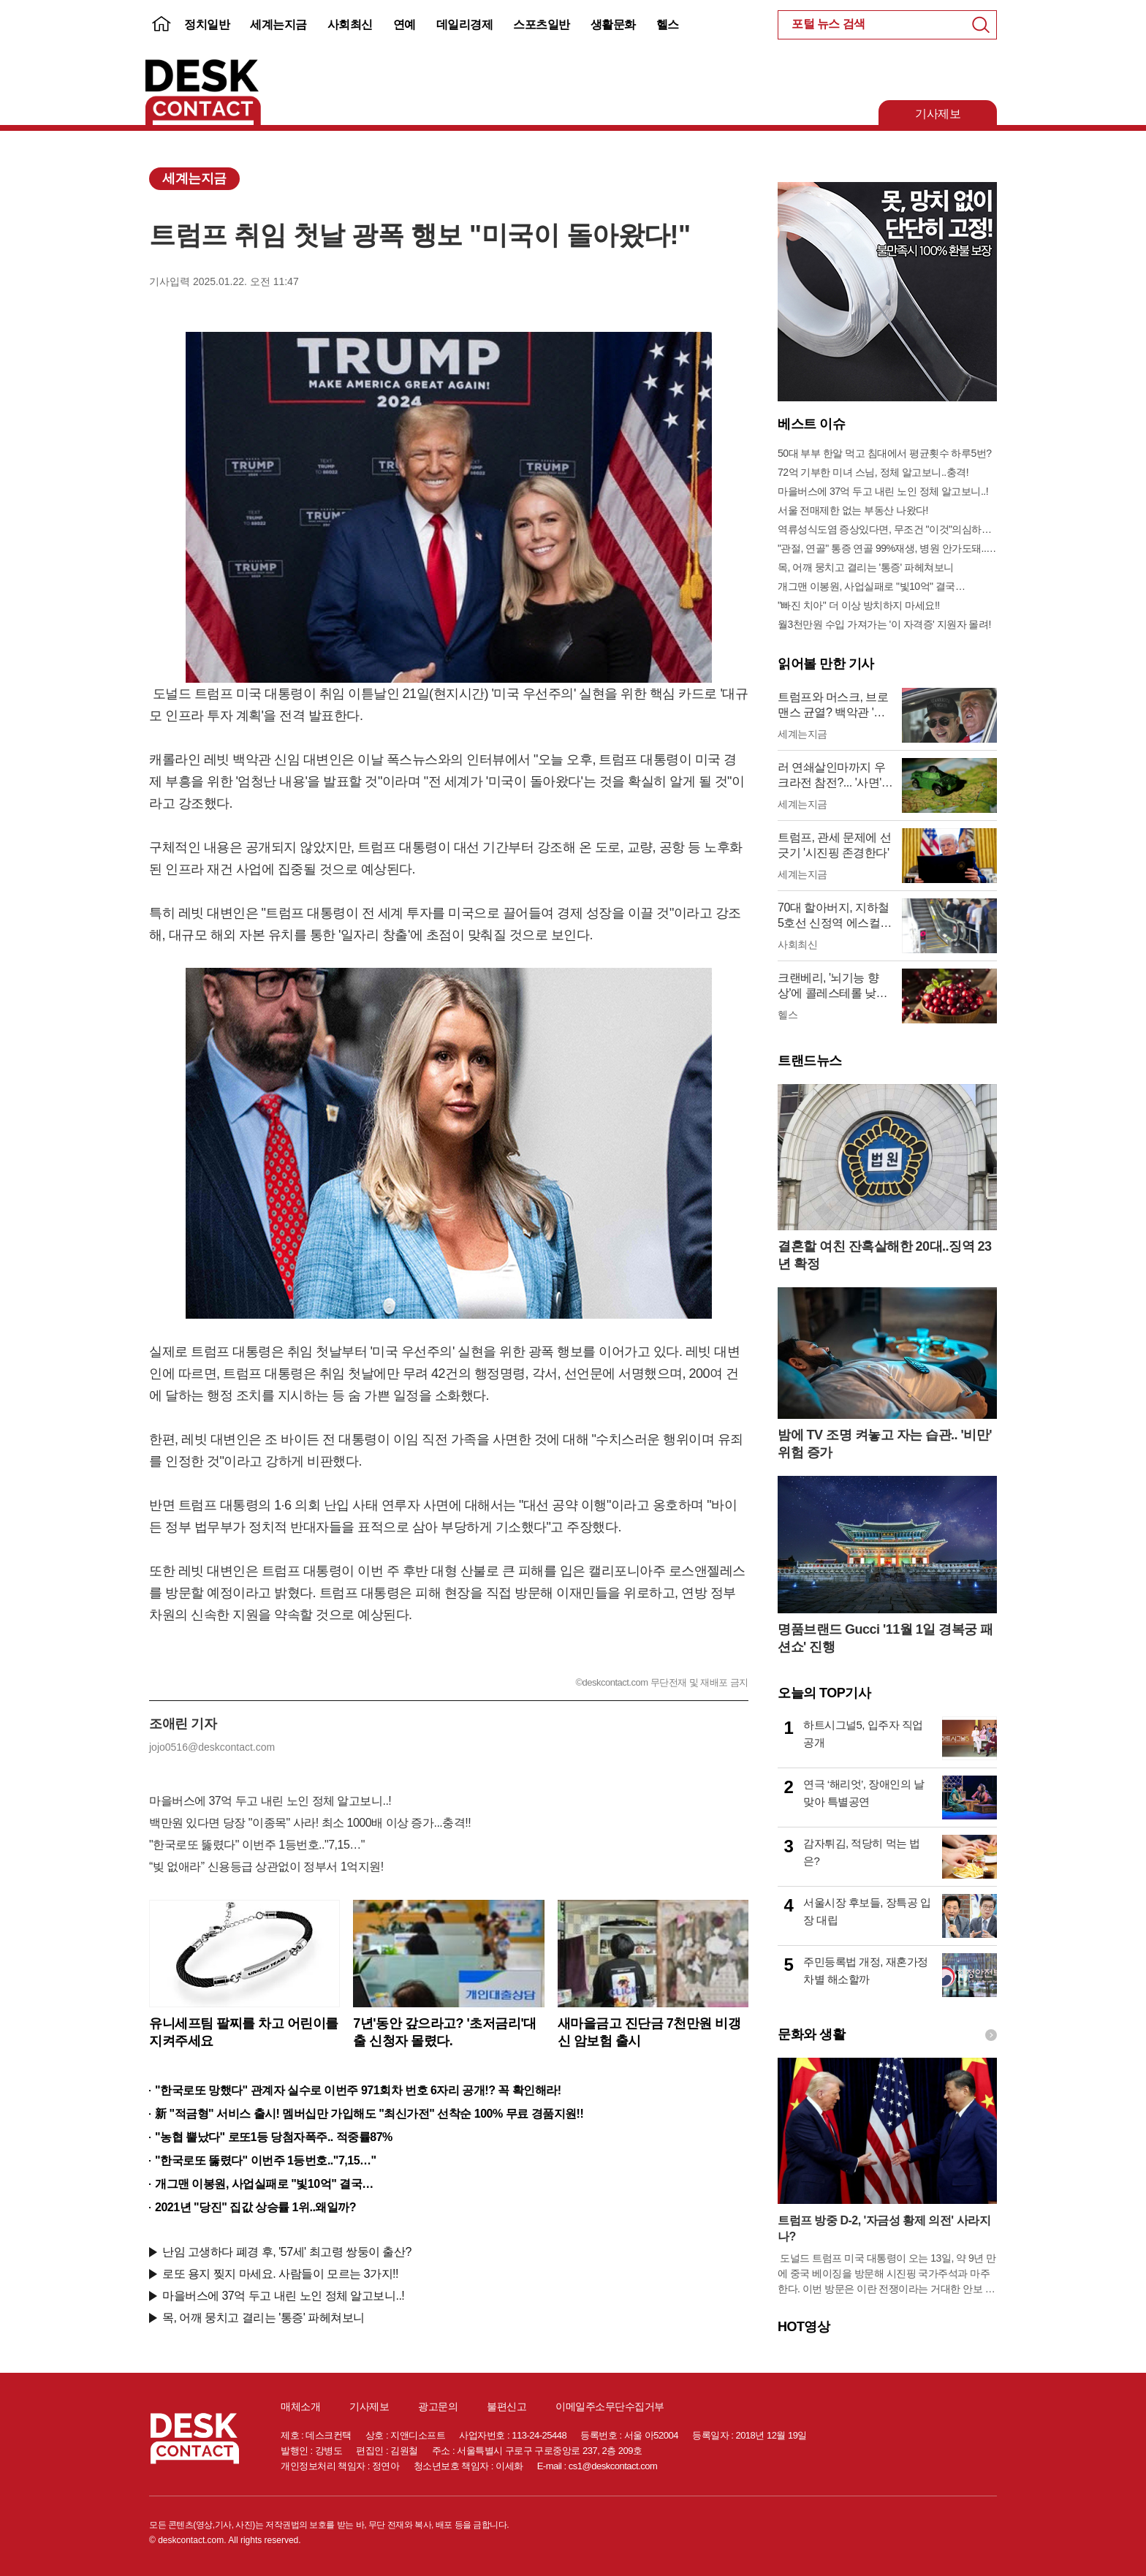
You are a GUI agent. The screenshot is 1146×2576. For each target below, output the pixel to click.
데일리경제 (464, 24)
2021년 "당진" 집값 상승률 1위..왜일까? (255, 2207)
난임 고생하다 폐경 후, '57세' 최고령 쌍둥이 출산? (286, 2252)
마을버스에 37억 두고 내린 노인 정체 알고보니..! (270, 1801)
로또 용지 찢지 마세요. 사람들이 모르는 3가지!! (280, 2274)
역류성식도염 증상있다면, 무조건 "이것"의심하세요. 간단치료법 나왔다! (887, 529)
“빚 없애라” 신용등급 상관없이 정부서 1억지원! (266, 1866)
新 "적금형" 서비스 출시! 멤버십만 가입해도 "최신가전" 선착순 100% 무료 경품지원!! (369, 2113)
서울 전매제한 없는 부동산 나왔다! (853, 510)
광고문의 (438, 2406)
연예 (404, 24)
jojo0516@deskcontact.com (212, 1747)
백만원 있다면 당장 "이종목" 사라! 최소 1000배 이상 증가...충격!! (310, 1823)
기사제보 (937, 113)
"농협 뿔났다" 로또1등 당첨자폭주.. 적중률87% (273, 2137)
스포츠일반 (541, 24)
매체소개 (300, 2406)
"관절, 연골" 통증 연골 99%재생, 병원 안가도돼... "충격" (887, 548)
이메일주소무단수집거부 (609, 2406)
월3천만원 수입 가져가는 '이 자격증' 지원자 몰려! (884, 624)
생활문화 (613, 24)
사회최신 (350, 24)
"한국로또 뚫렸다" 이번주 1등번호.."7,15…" (257, 1844)
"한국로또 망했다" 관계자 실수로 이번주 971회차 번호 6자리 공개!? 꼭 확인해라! (358, 2090)
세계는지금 (278, 24)
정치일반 (206, 24)
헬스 (667, 24)
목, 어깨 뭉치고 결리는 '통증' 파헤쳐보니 (263, 2317)
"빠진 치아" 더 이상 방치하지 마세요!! (859, 605)
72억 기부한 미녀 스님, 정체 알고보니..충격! (873, 472)
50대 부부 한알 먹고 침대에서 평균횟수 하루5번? (884, 453)
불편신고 (506, 2406)
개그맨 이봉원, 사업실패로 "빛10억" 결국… (264, 2184)
